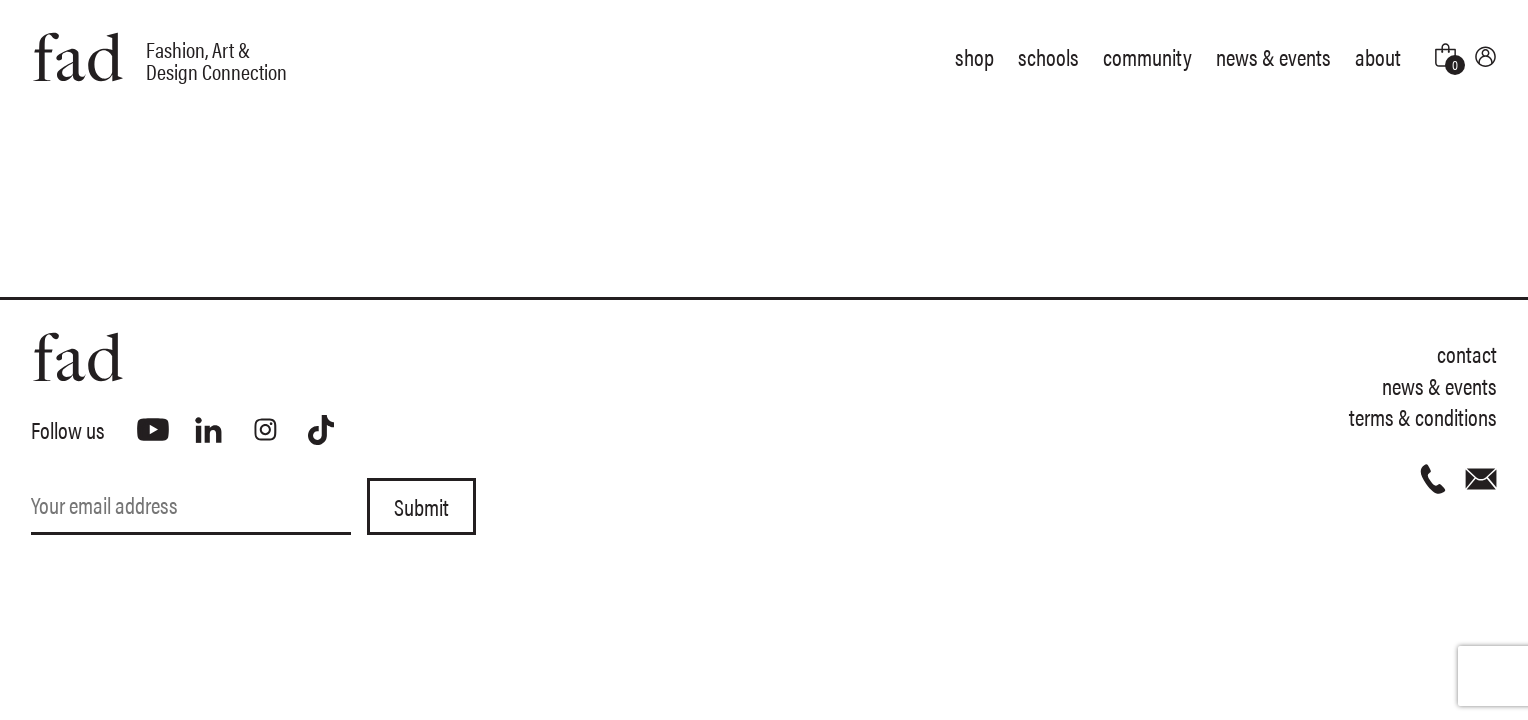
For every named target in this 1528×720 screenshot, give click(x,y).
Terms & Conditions (1423, 416)
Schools (1048, 56)
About (1378, 56)
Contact (1467, 353)
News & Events (1273, 56)
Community (1147, 56)
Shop (974, 56)
